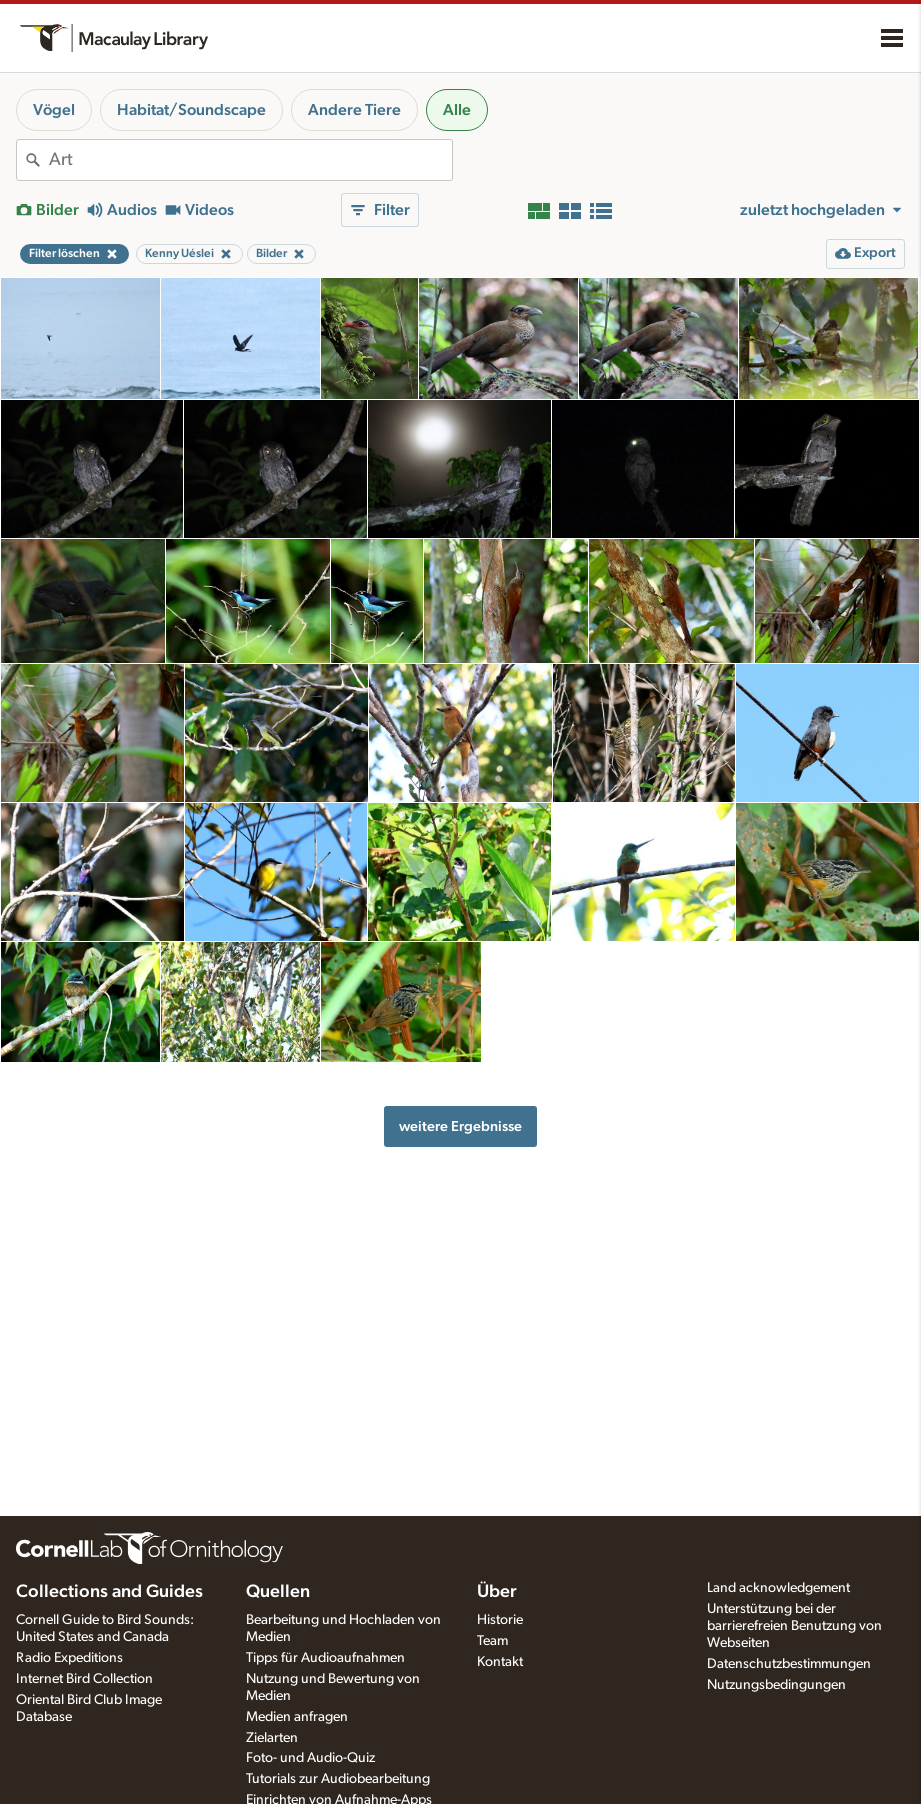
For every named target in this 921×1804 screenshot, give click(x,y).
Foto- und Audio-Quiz (310, 1758)
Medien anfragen (297, 1717)
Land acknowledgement (778, 1588)
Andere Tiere (354, 110)
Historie (500, 1620)
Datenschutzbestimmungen (789, 1664)
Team (492, 1641)
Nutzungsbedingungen (776, 1685)
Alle (457, 110)
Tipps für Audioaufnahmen (325, 1658)
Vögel (54, 110)
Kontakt (500, 1662)
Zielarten (272, 1738)
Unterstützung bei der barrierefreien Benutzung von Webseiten (794, 1626)
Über (497, 1592)
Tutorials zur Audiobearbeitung (338, 1779)
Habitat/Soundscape (191, 110)
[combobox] (250, 160)
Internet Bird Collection (84, 1679)
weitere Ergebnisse (460, 1126)
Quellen (278, 1592)
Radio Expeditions (69, 1658)
